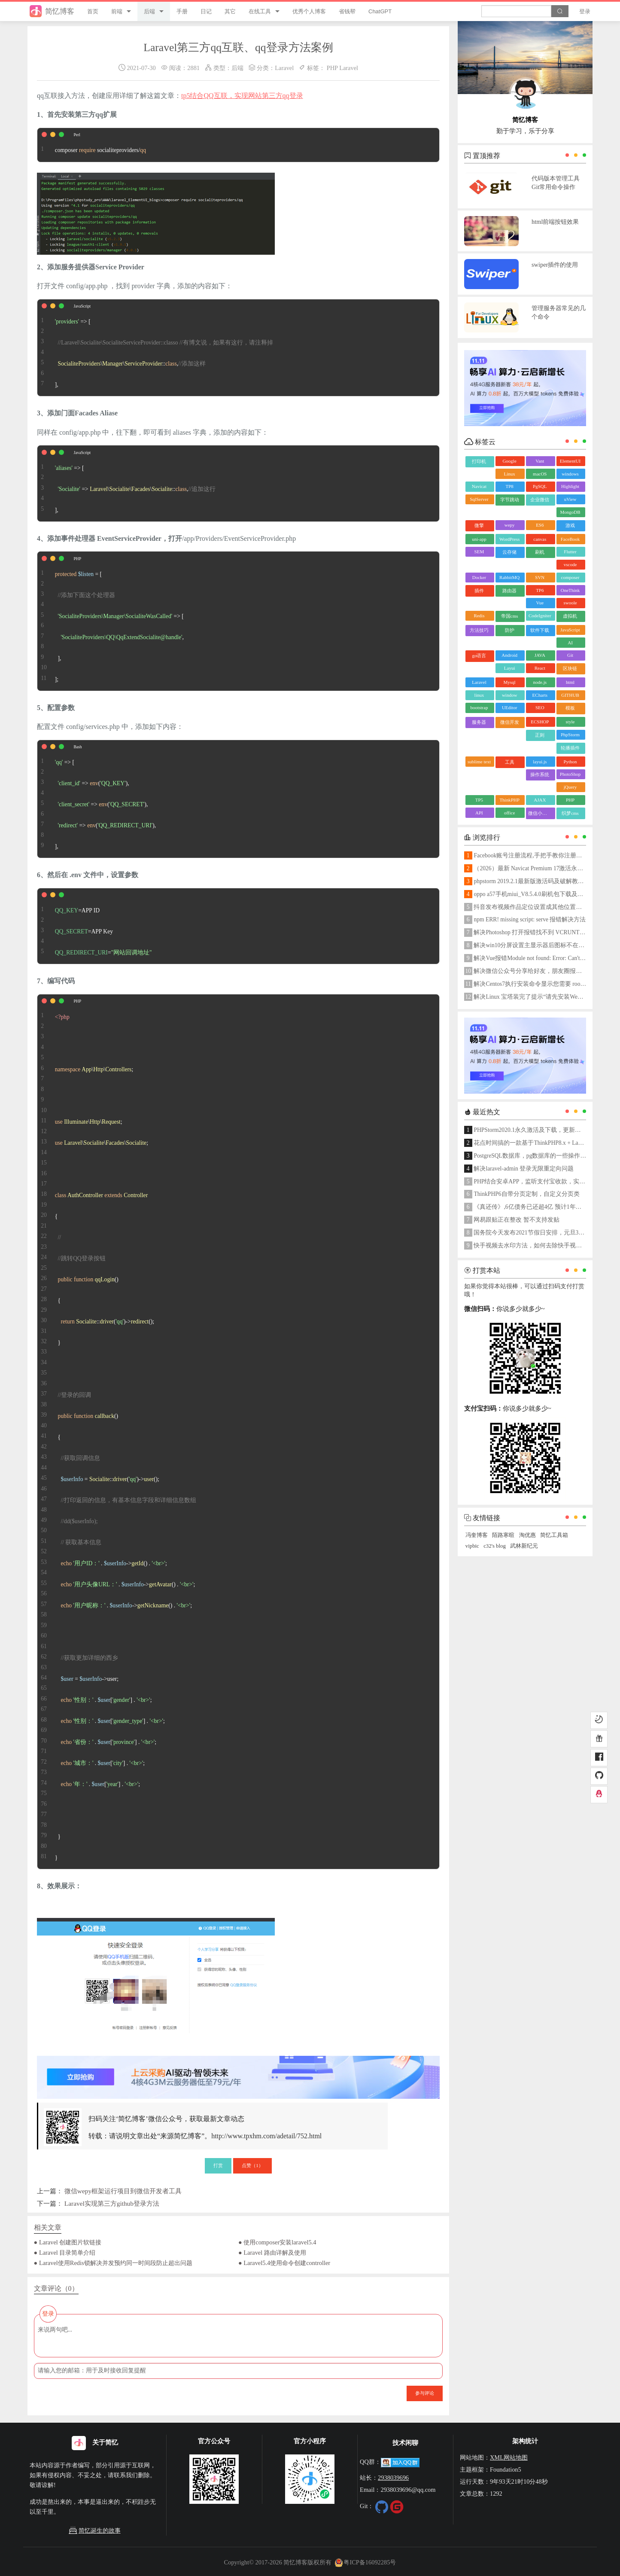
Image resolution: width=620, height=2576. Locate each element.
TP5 (479, 799)
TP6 (540, 590)
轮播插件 (570, 747)
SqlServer (479, 499)
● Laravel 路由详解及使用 (272, 2252)
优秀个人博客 (309, 11)
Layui (509, 668)
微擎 (479, 525)
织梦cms (570, 813)
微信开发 (509, 722)
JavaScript (570, 629)
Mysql (510, 682)
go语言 (479, 655)
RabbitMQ (509, 577)
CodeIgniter (540, 615)
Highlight (570, 486)
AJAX (540, 799)
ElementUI (570, 460)
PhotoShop (570, 774)
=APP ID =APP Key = (94, 926)
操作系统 (539, 774)
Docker (479, 577)
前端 (116, 11)
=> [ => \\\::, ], (126, 483)
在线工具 (260, 11)
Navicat (479, 486)
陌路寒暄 (503, 1535)
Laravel (284, 67)
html (570, 682)
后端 (149, 11)
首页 (92, 11)
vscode (570, 564)
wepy (510, 524)
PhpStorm (570, 734)
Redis (479, 615)
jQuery (570, 787)
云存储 (509, 552)
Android (509, 655)
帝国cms (509, 616)
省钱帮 (347, 11)
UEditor (509, 707)
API (479, 812)
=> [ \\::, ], (155, 347)
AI (570, 642)
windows (570, 473)
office (509, 812)
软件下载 (539, 630)
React (540, 668)
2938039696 (393, 2477)
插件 (479, 590)
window (509, 695)
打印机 (479, 461)
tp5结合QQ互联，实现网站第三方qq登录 (242, 95)
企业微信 (539, 499)
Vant (539, 460)
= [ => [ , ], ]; (110, 621)
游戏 (570, 525)
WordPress (509, 539)
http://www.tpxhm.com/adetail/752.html (266, 2136)
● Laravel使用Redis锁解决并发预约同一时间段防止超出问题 (113, 2262)
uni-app (479, 539)
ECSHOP (540, 721)
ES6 (540, 524)
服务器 (479, 722)
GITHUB (570, 695)
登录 (584, 11)
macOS (540, 473)
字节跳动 (509, 499)
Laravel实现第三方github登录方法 (111, 2203)
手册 (182, 11)
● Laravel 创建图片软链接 (68, 2242)
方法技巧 (479, 630)
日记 (206, 11)
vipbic (472, 1546)
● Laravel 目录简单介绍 (65, 2252)
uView (570, 499)
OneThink (570, 590)
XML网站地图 (509, 2457)
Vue (540, 602)
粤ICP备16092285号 (365, 2562)
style (570, 721)
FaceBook (570, 539)
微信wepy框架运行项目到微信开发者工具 (123, 2191)
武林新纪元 (524, 1546)
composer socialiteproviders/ (91, 145)
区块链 (570, 668)
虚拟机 (570, 616)
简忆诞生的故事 (94, 2530)
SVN (539, 577)
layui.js (540, 761)
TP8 (509, 486)
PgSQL (540, 486)
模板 (570, 707)
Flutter (570, 551)
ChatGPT (380, 11)
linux (479, 695)
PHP (332, 67)
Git (570, 655)
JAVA (540, 655)
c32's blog (494, 1546)
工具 (509, 762)
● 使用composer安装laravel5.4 (277, 2242)
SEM (479, 551)
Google (509, 460)
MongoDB (570, 512)
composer (570, 577)
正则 (539, 735)
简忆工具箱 (554, 1535)
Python (570, 761)
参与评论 (424, 2393)
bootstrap (479, 707)
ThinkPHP (509, 799)
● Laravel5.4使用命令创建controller (284, 2262)
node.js (540, 682)
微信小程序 (540, 813)
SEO (539, 707)
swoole (570, 602)
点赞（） (252, 2165)
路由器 (509, 590)
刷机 (539, 552)
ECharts (539, 695)
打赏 (218, 2165)
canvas (539, 539)
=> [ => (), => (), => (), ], (98, 799)
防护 (509, 630)
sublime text (479, 761)
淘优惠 (527, 1535)
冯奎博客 (476, 1535)
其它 (230, 11)
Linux (509, 473)
